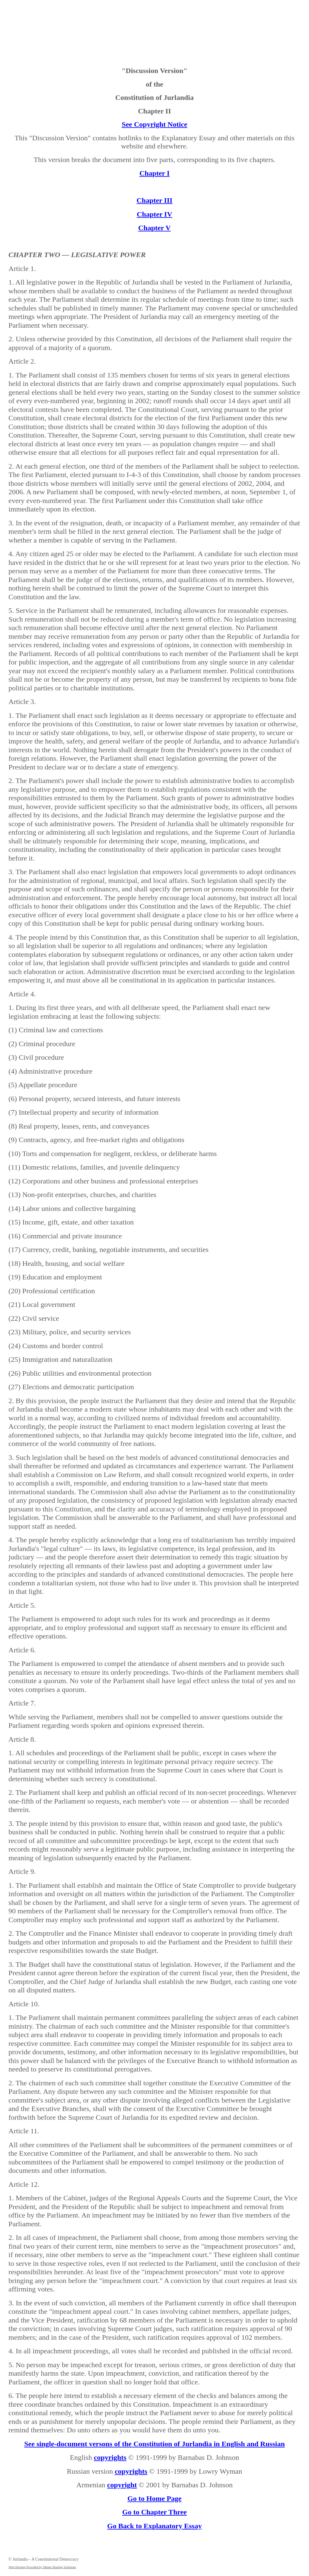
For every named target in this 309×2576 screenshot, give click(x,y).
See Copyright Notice (154, 124)
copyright (122, 2485)
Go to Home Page (154, 2498)
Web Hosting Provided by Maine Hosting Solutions (42, 2567)
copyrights (110, 2457)
